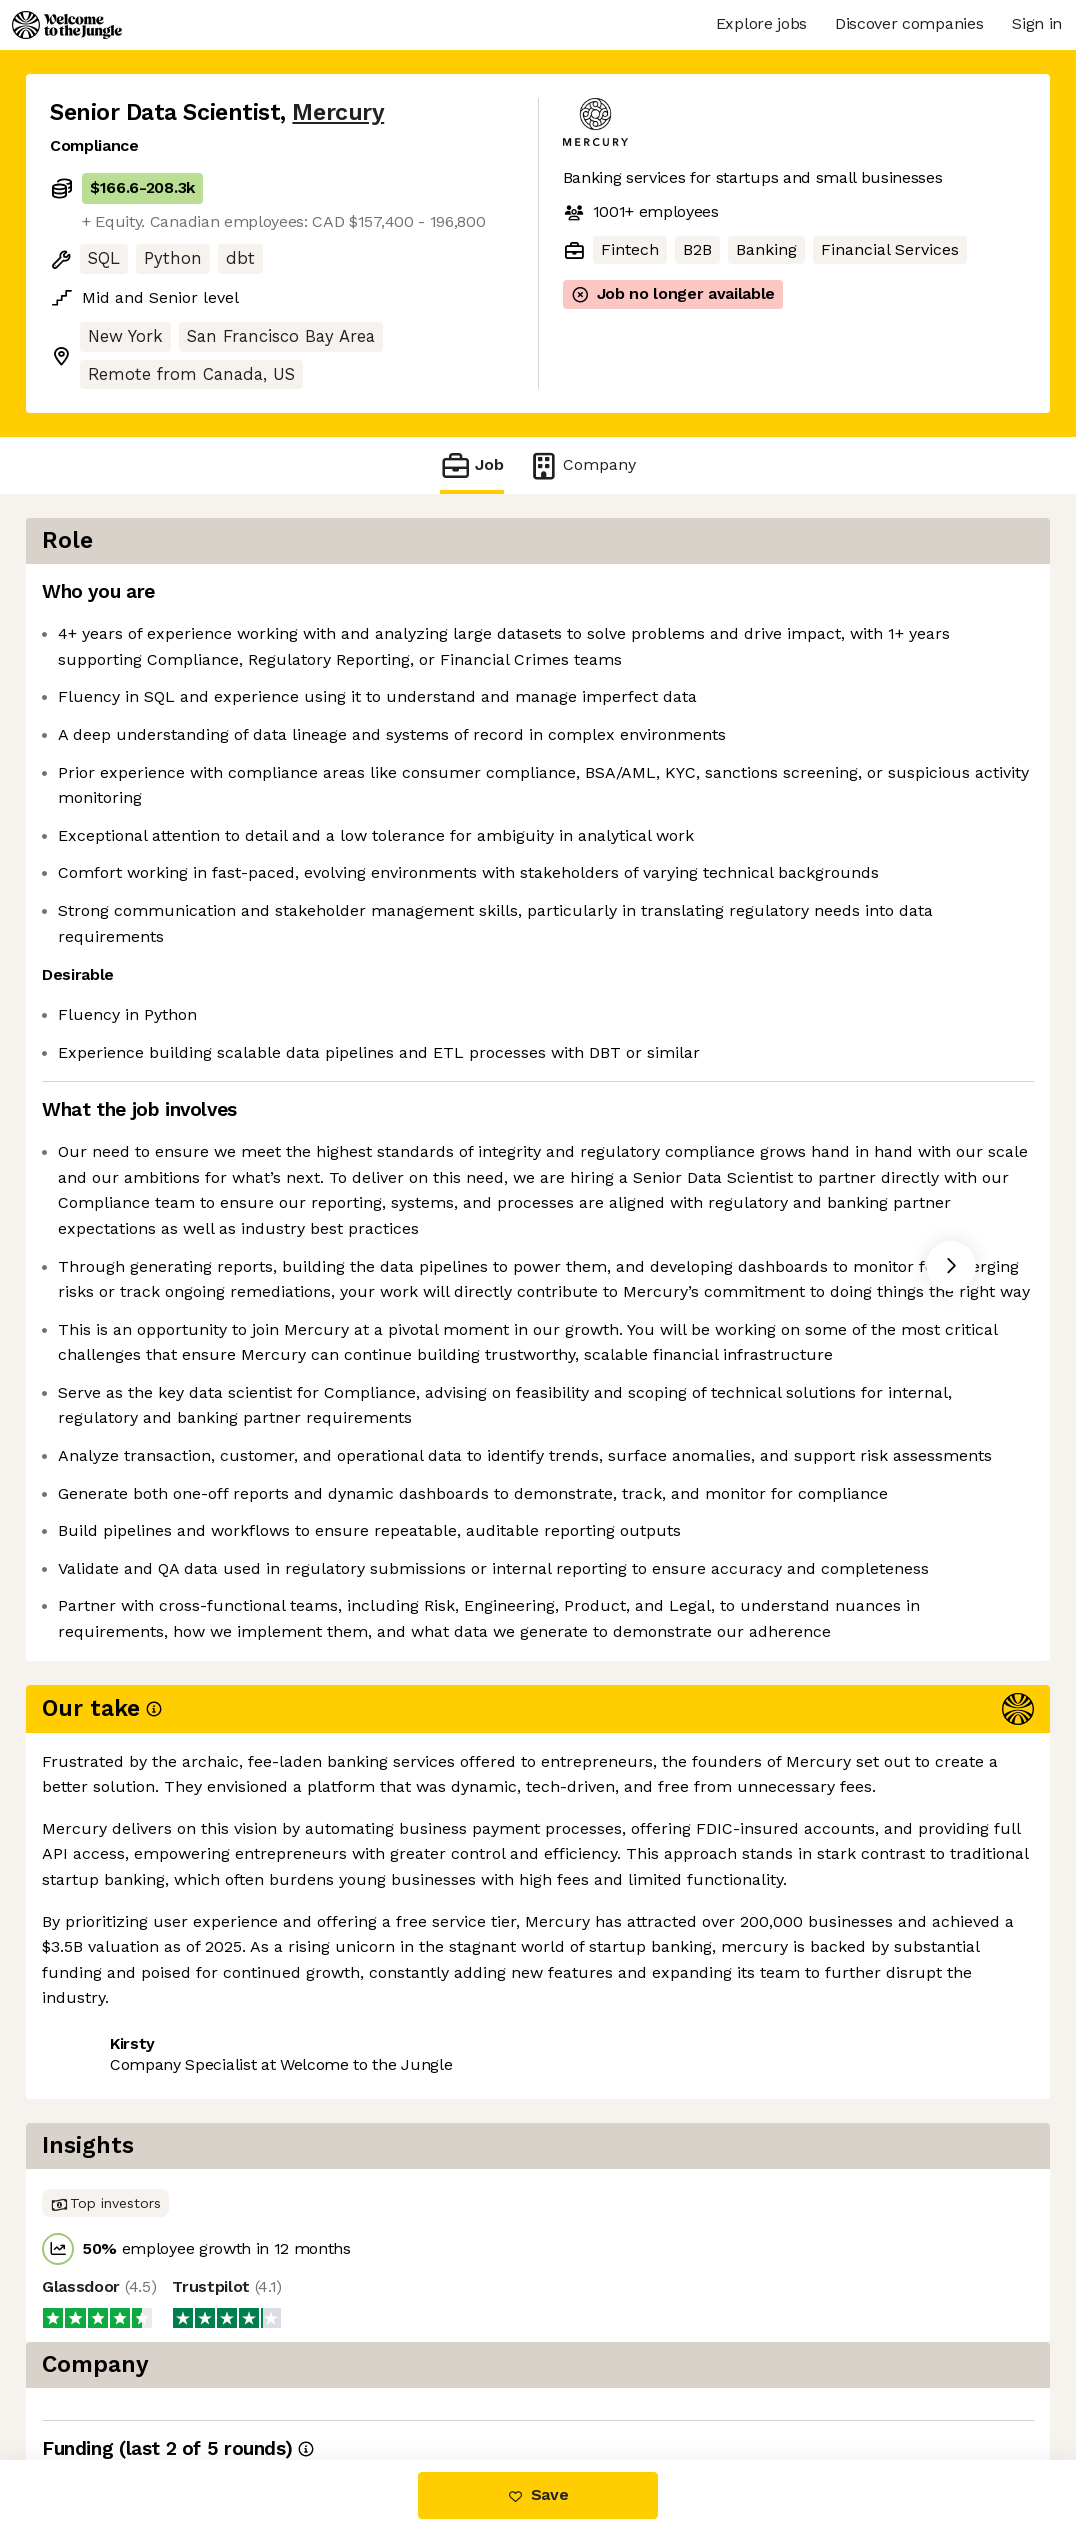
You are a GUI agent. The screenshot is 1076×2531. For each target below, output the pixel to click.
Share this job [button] (105, 2375)
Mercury (338, 112)
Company (582, 465)
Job (472, 465)
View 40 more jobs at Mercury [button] (308, 2375)
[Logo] (67, 25)
